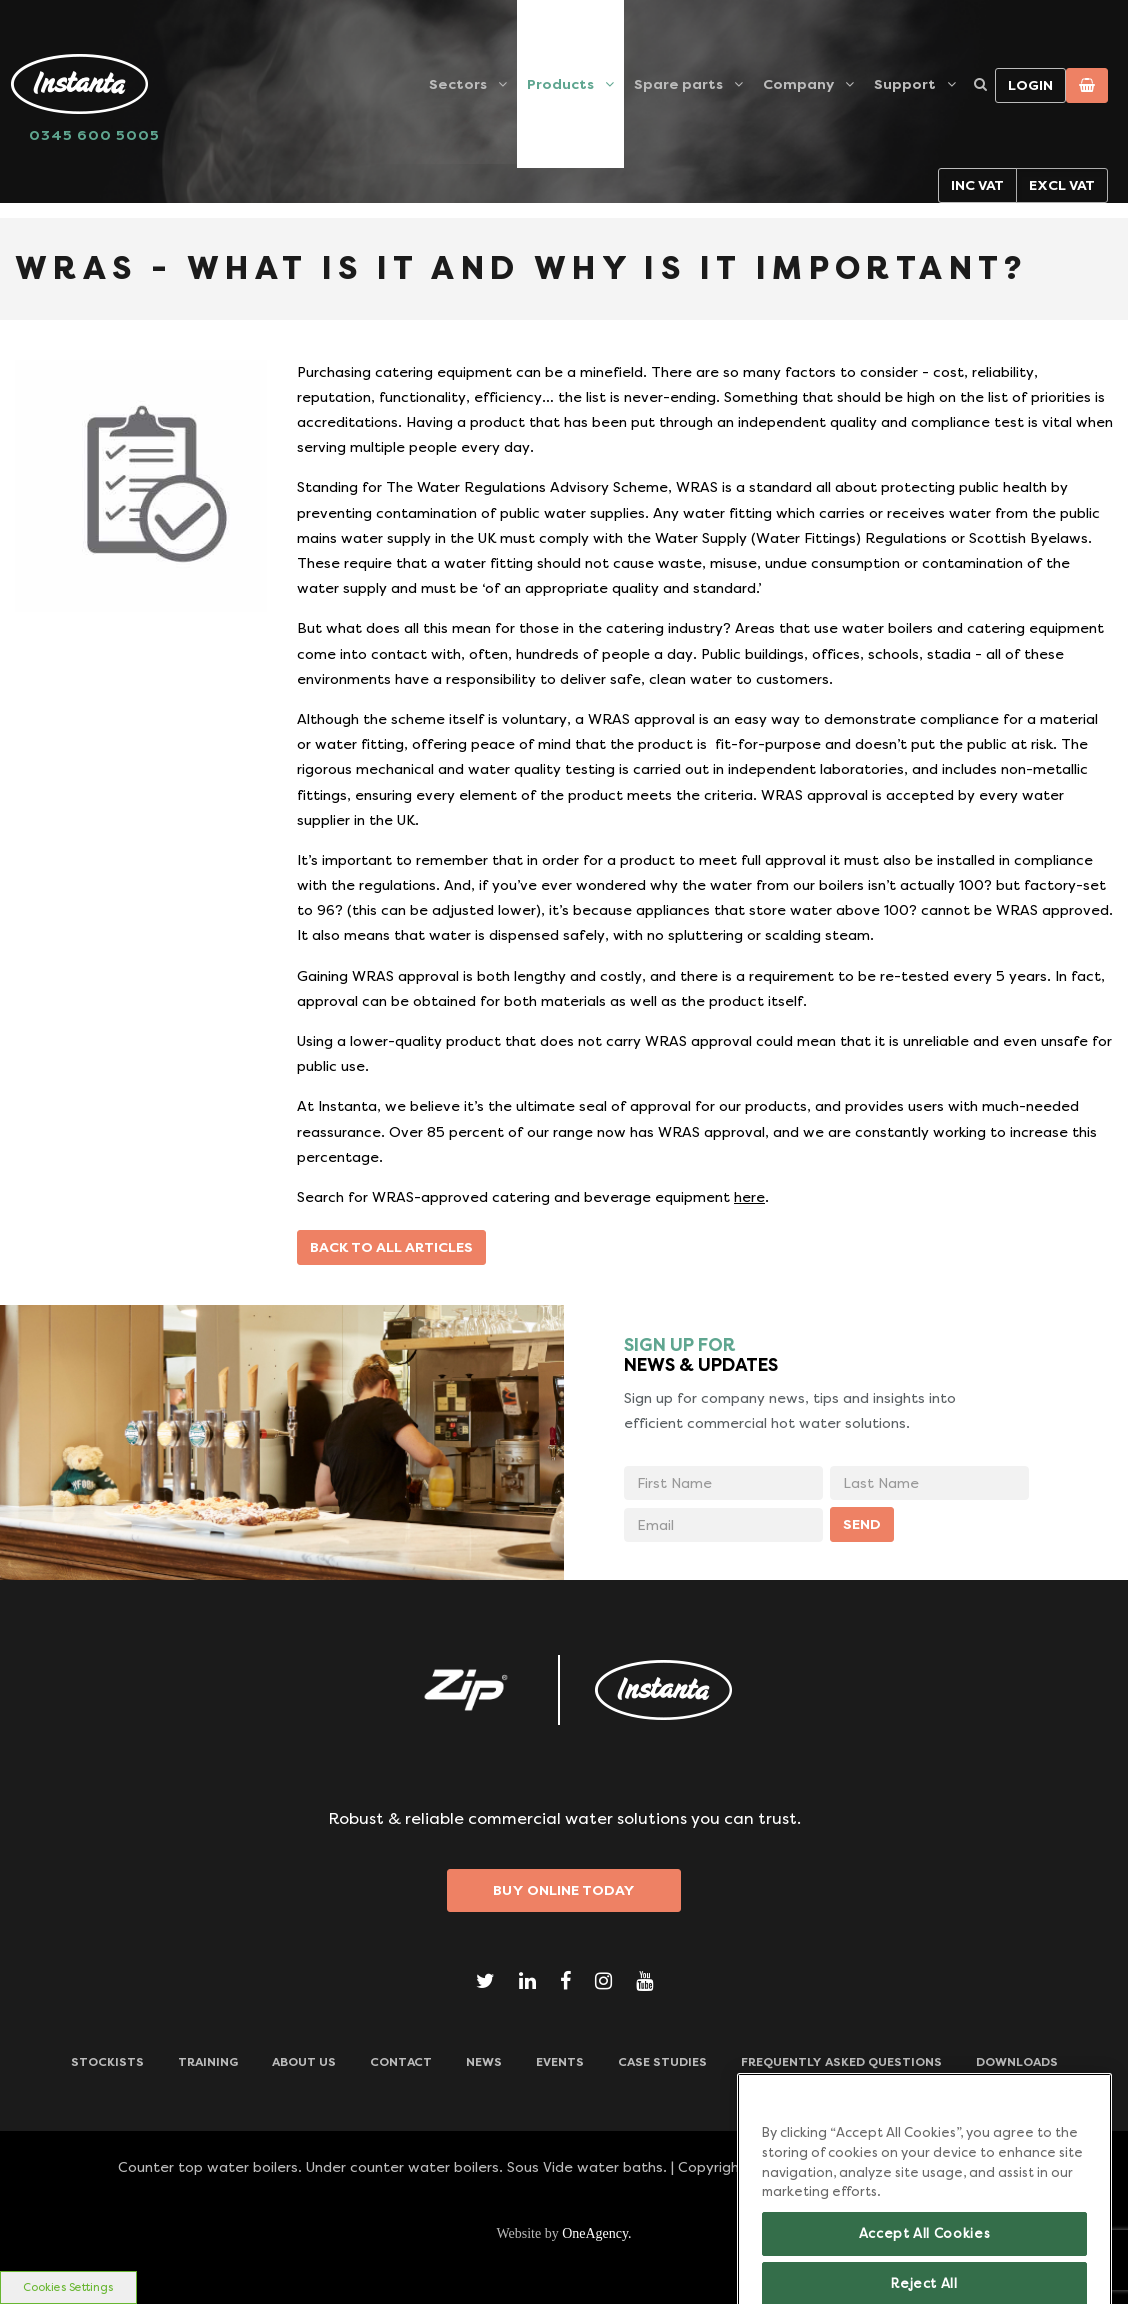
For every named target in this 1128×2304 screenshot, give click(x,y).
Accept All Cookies (925, 2251)
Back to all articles (391, 1247)
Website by (563, 2233)
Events (560, 2062)
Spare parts (678, 84)
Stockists (107, 2062)
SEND (862, 1524)
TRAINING (208, 2062)
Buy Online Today (564, 1890)
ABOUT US (304, 2062)
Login (1030, 85)
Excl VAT (1062, 185)
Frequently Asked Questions (841, 2062)
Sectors (458, 84)
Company (798, 84)
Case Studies (662, 2062)
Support (905, 84)
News (484, 2062)
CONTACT (401, 2062)
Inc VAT (977, 185)
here (749, 1197)
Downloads (1017, 2062)
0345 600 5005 (94, 135)
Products (560, 84)
